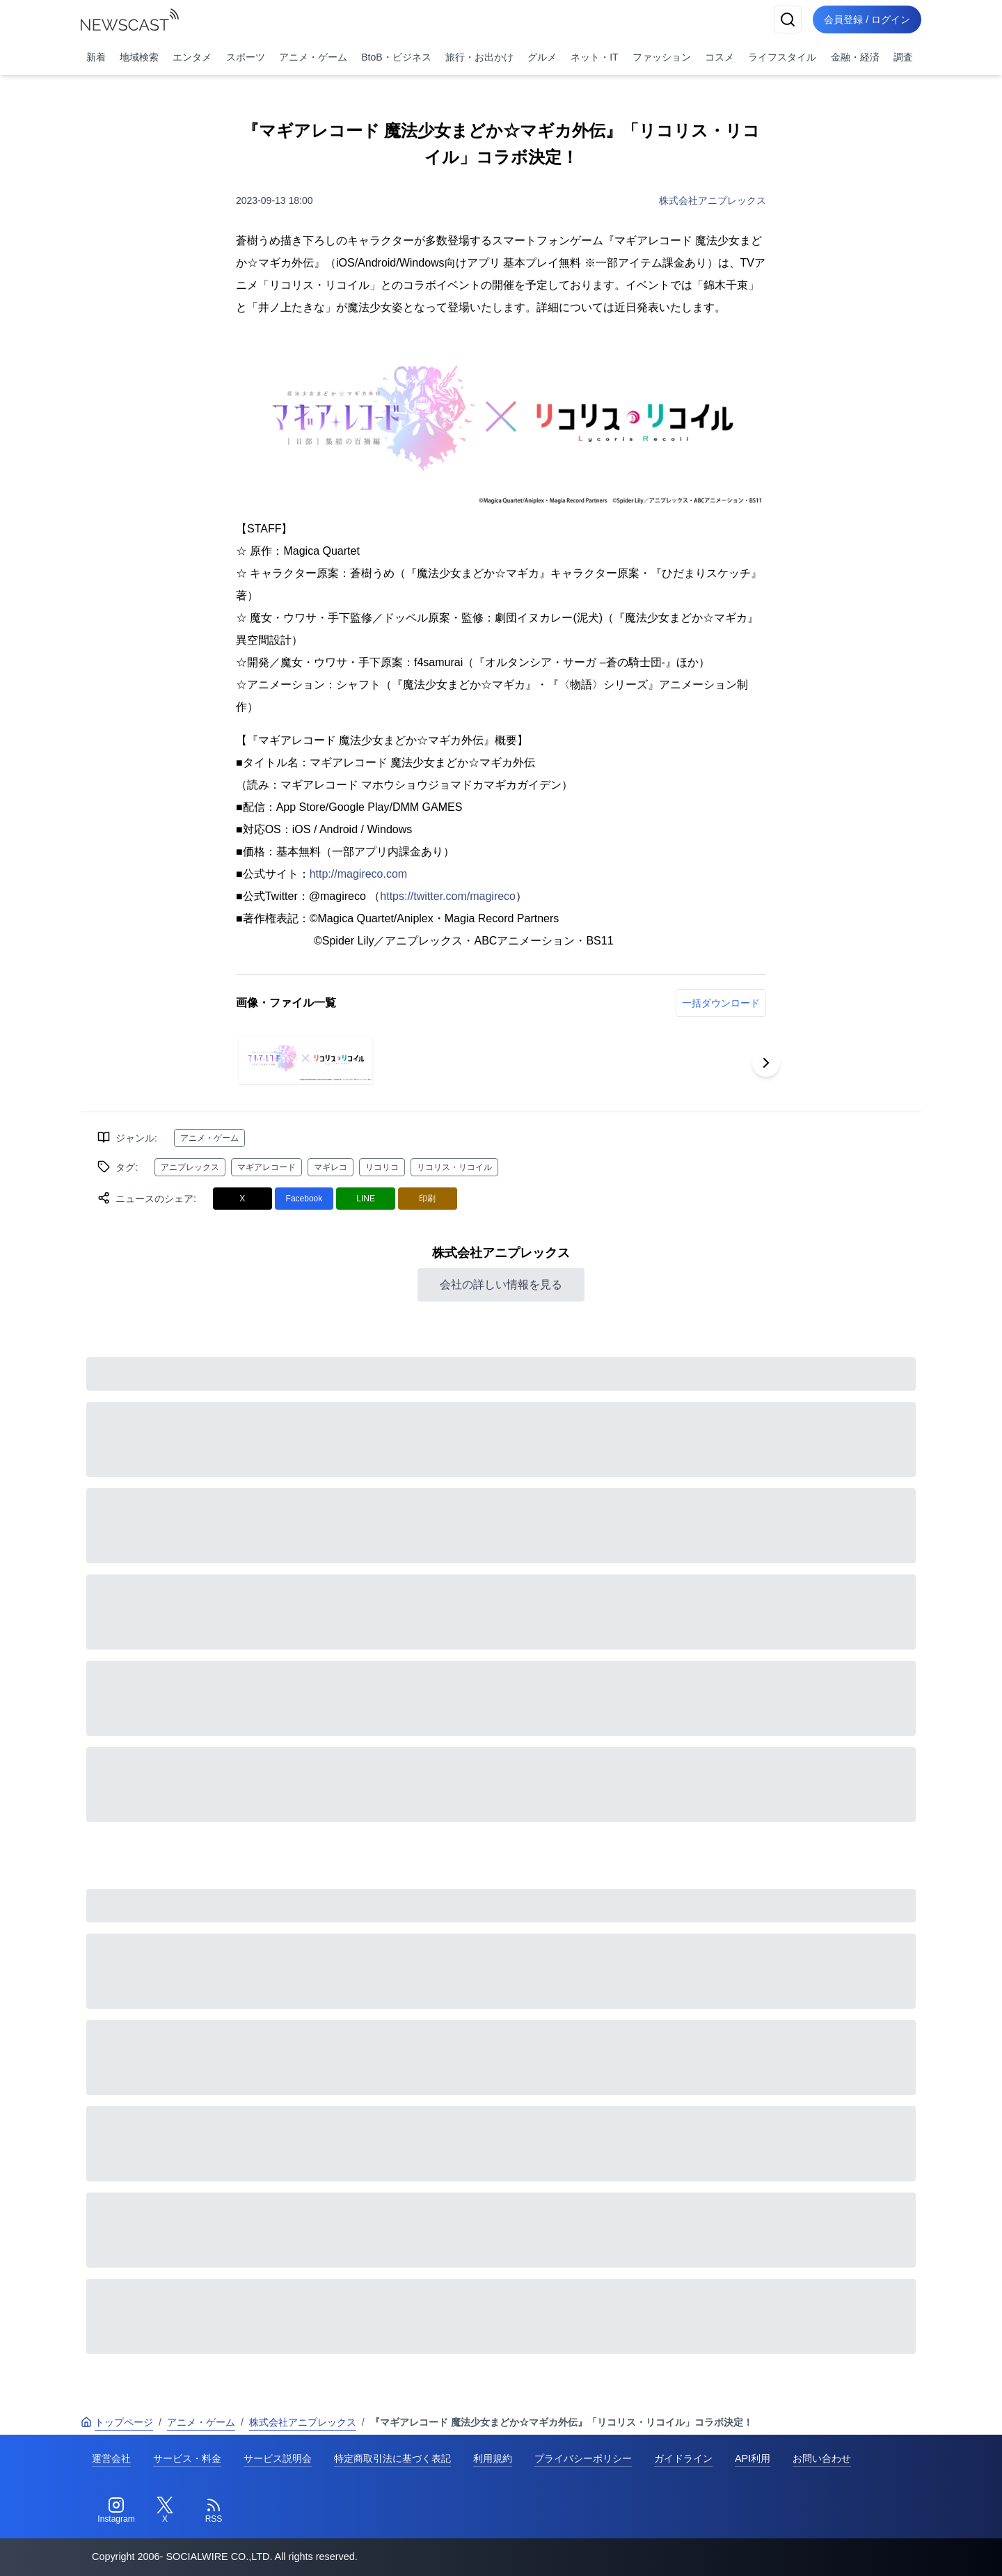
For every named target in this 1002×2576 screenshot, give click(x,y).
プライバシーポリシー (583, 2458)
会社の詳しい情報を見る (501, 1284)
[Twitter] (165, 2510)
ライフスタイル (782, 57)
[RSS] (213, 2510)
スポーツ (245, 57)
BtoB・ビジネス (396, 57)
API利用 (752, 2458)
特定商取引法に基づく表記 (392, 2458)
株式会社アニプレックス (712, 200)
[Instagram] (116, 2510)
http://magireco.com (359, 874)
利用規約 (492, 2458)
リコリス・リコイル (454, 1167)
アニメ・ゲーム (313, 57)
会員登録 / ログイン (867, 19)
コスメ (719, 57)
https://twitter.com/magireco (448, 896)
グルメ (542, 57)
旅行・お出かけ (479, 57)
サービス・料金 (187, 2458)
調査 (903, 57)
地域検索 (139, 57)
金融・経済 (855, 57)
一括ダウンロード (721, 1003)
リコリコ (382, 1167)
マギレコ (330, 1167)
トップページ (117, 2422)
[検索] (788, 19)
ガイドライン (683, 2458)
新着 (96, 57)
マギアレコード (266, 1167)
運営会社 (111, 2458)
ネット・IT (594, 57)
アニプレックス (190, 1167)
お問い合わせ (822, 2458)
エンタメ (192, 57)
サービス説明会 (278, 2458)
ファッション (662, 57)
